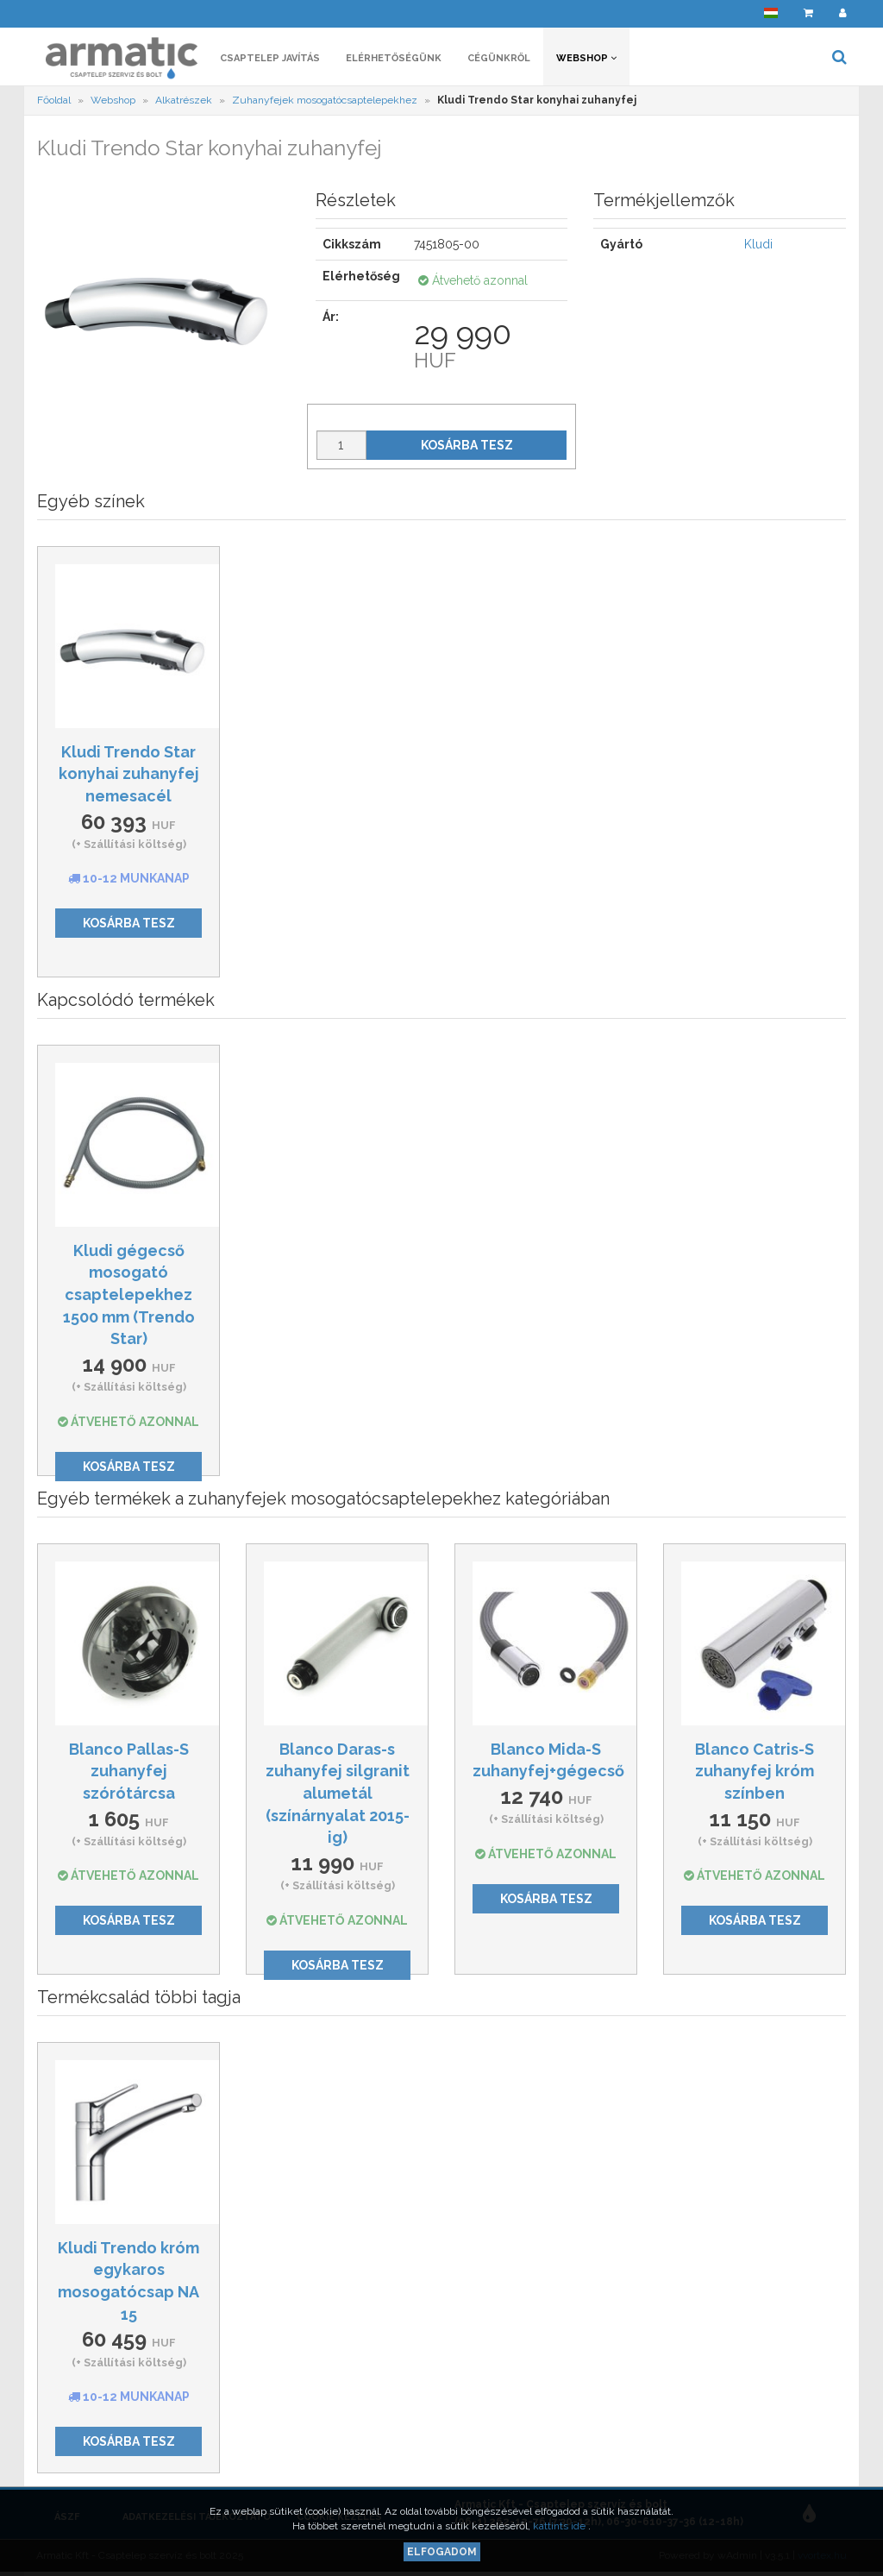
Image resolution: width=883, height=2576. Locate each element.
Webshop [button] (586, 58)
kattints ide (560, 2526)
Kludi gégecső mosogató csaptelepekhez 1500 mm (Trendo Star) (129, 1294)
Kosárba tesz (467, 445)
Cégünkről (498, 58)
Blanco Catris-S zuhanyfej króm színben (754, 1771)
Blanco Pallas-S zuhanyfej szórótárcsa (129, 1771)
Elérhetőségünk (394, 58)
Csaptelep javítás (270, 58)
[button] (771, 13)
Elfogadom (442, 2552)
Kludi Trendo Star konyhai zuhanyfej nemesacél (129, 774)
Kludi (758, 244)
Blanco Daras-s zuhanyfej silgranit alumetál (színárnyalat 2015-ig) (338, 1793)
